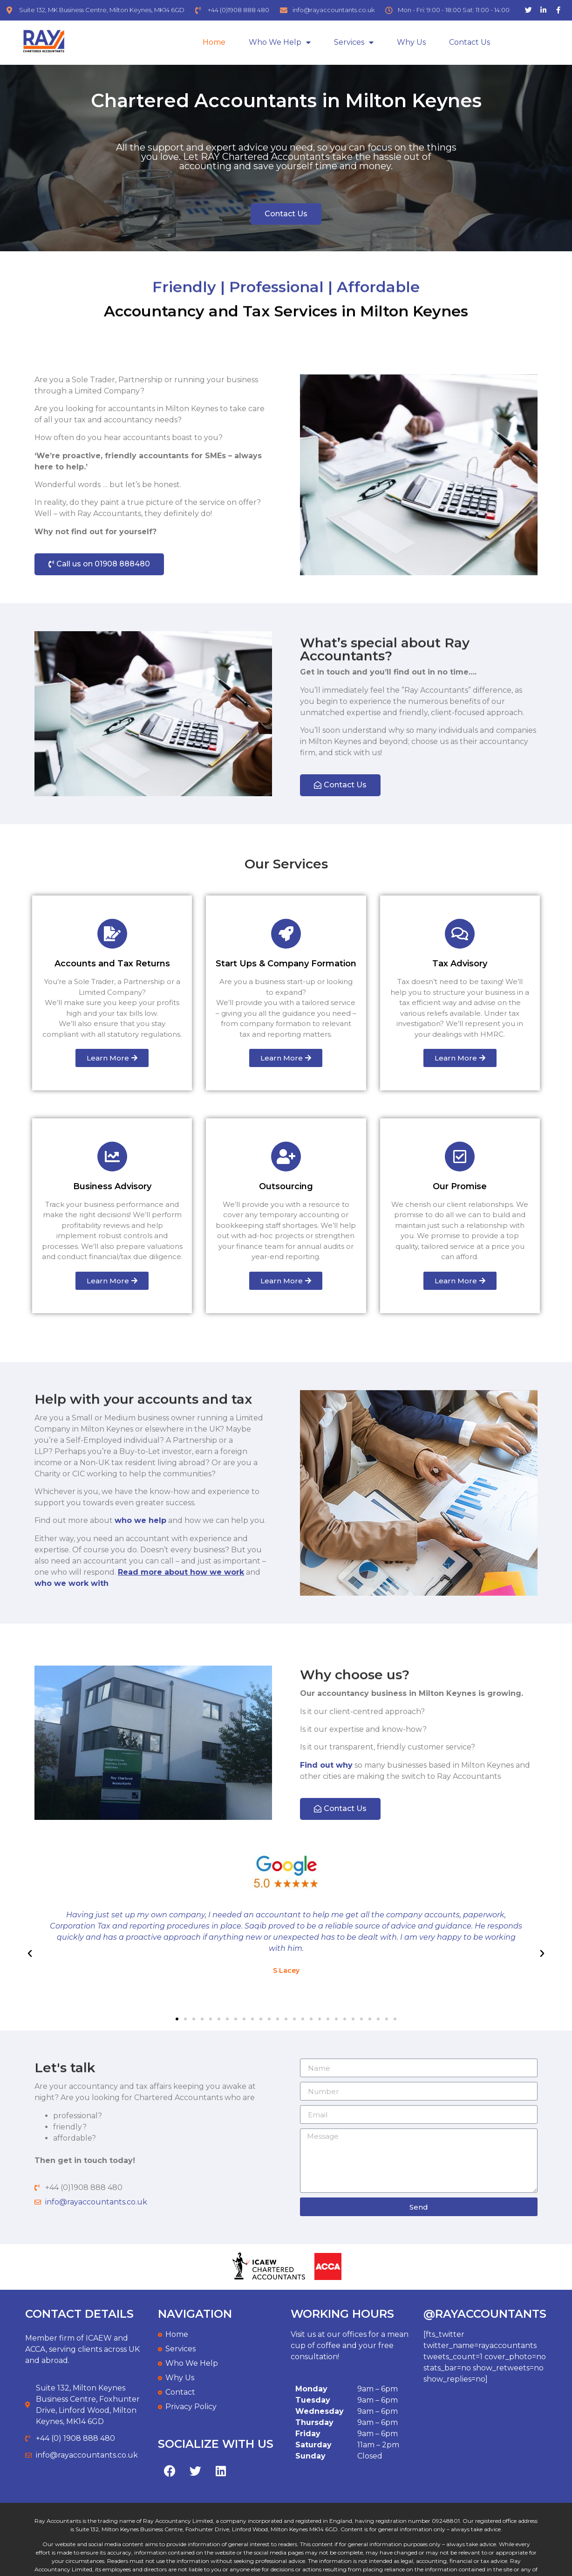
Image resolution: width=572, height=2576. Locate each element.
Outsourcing (286, 1186)
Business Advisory (112, 1186)
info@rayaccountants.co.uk (96, 2201)
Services (354, 42)
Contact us (469, 42)
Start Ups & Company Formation (286, 963)
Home (214, 42)
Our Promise (460, 1186)
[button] (286, 214)
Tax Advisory (459, 963)
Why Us (411, 42)
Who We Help (280, 42)
